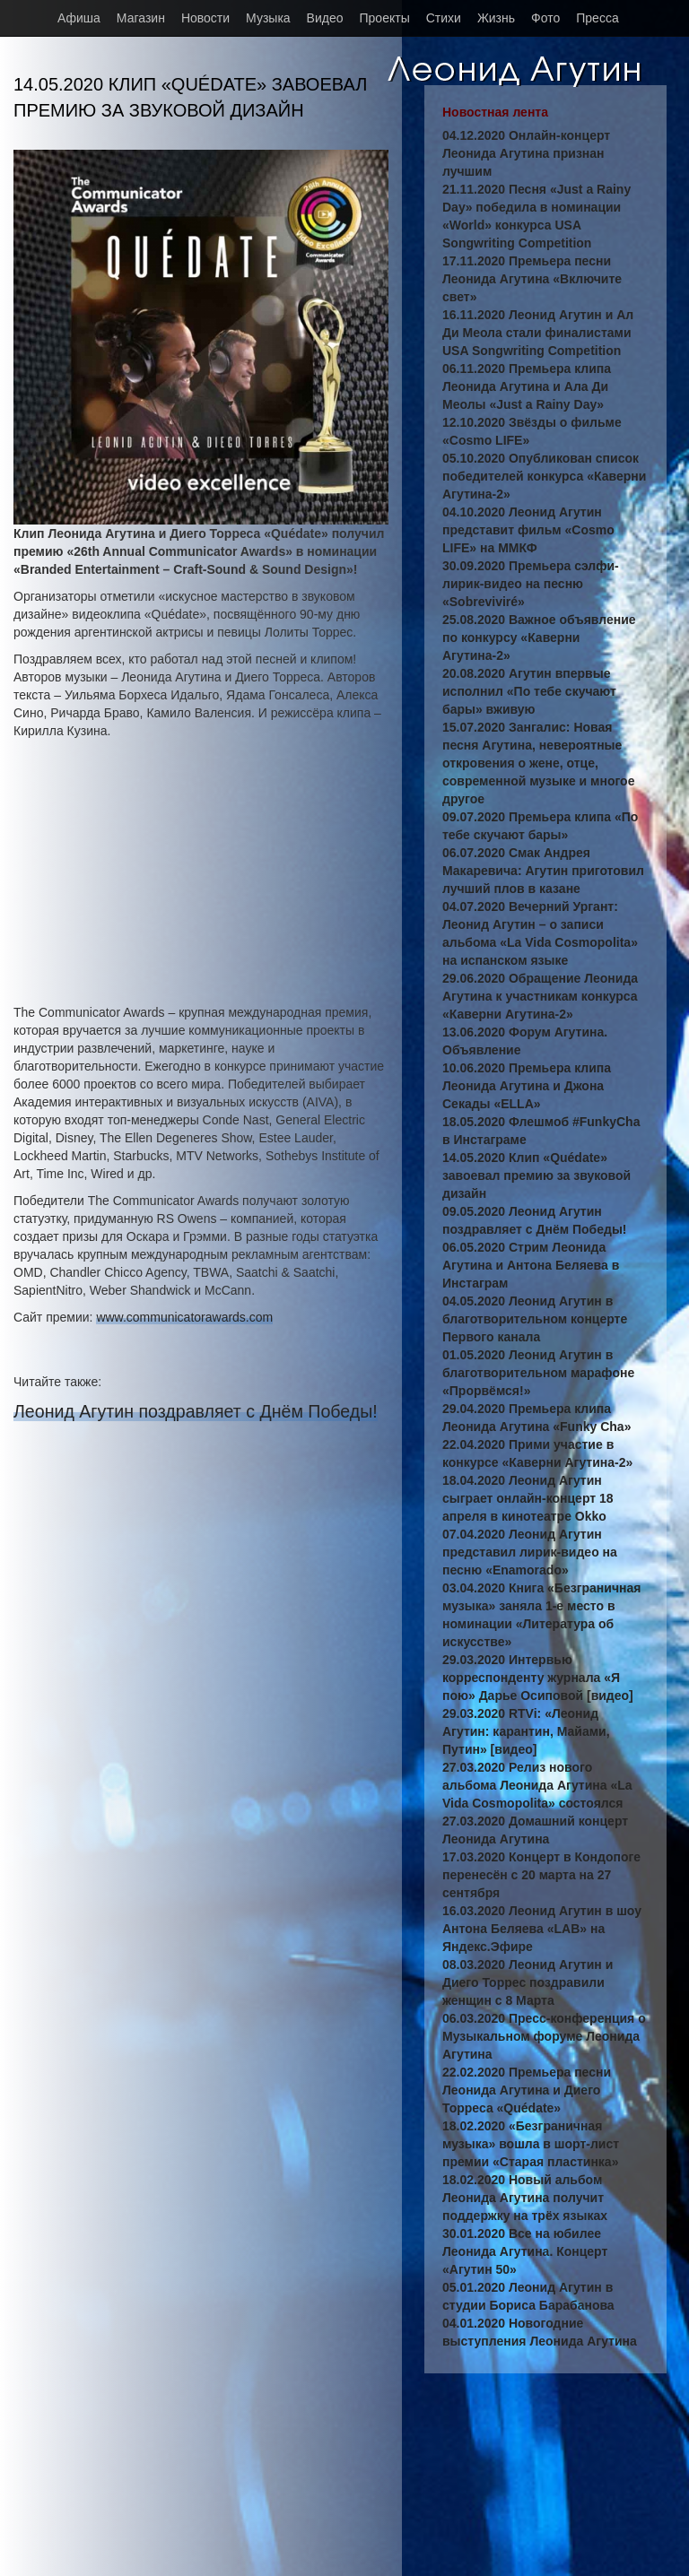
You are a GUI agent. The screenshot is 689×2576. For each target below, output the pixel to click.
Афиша (78, 18)
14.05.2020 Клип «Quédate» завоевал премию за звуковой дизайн (536, 1175)
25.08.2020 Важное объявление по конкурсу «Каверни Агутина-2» (539, 637)
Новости (205, 18)
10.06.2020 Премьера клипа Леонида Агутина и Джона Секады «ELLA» (526, 1086)
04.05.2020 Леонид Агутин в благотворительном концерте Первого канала (534, 1319)
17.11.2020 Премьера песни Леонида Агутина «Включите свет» (532, 279)
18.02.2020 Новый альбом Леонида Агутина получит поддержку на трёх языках (524, 2198)
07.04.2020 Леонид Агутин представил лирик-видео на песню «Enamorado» (529, 1552)
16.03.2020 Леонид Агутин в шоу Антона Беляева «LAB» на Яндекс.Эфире (541, 1929)
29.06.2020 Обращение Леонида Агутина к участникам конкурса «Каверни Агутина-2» (540, 996)
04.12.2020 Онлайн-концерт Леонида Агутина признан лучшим (526, 153)
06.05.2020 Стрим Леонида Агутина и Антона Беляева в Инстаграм (530, 1265)
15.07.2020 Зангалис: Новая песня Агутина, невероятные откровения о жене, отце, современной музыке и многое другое (538, 763)
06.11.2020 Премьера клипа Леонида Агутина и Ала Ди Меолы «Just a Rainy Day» (526, 386)
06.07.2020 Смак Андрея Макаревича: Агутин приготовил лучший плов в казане (543, 871)
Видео (325, 18)
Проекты (385, 18)
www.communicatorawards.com (184, 1317)
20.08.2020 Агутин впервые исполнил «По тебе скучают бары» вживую (529, 691)
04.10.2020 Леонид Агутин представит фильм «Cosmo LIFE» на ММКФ (528, 530)
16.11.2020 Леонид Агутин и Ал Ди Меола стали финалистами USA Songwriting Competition (537, 333)
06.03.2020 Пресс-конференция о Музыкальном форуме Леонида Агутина (544, 2036)
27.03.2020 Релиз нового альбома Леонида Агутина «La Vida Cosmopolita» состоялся (537, 1785)
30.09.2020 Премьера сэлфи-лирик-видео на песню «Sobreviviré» (530, 584)
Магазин (141, 18)
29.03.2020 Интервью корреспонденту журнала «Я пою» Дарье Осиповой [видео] (537, 1677)
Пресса (597, 18)
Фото (545, 18)
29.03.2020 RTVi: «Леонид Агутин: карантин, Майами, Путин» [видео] (526, 1731)
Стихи (443, 18)
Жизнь (496, 18)
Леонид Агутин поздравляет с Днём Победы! (195, 1411)
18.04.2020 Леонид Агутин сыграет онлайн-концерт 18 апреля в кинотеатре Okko (528, 1498)
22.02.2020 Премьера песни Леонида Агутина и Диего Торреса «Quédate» (526, 2090)
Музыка (268, 18)
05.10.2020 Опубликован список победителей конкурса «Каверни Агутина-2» (544, 476)
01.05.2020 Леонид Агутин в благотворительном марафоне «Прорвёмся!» (538, 1373)
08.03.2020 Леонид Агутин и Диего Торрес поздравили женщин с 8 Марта (527, 1982)
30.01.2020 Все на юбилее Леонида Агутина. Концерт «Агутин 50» (524, 2251)
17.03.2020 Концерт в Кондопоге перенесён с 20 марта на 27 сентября (541, 1875)
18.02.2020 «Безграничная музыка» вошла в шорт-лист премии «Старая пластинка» (530, 2144)
